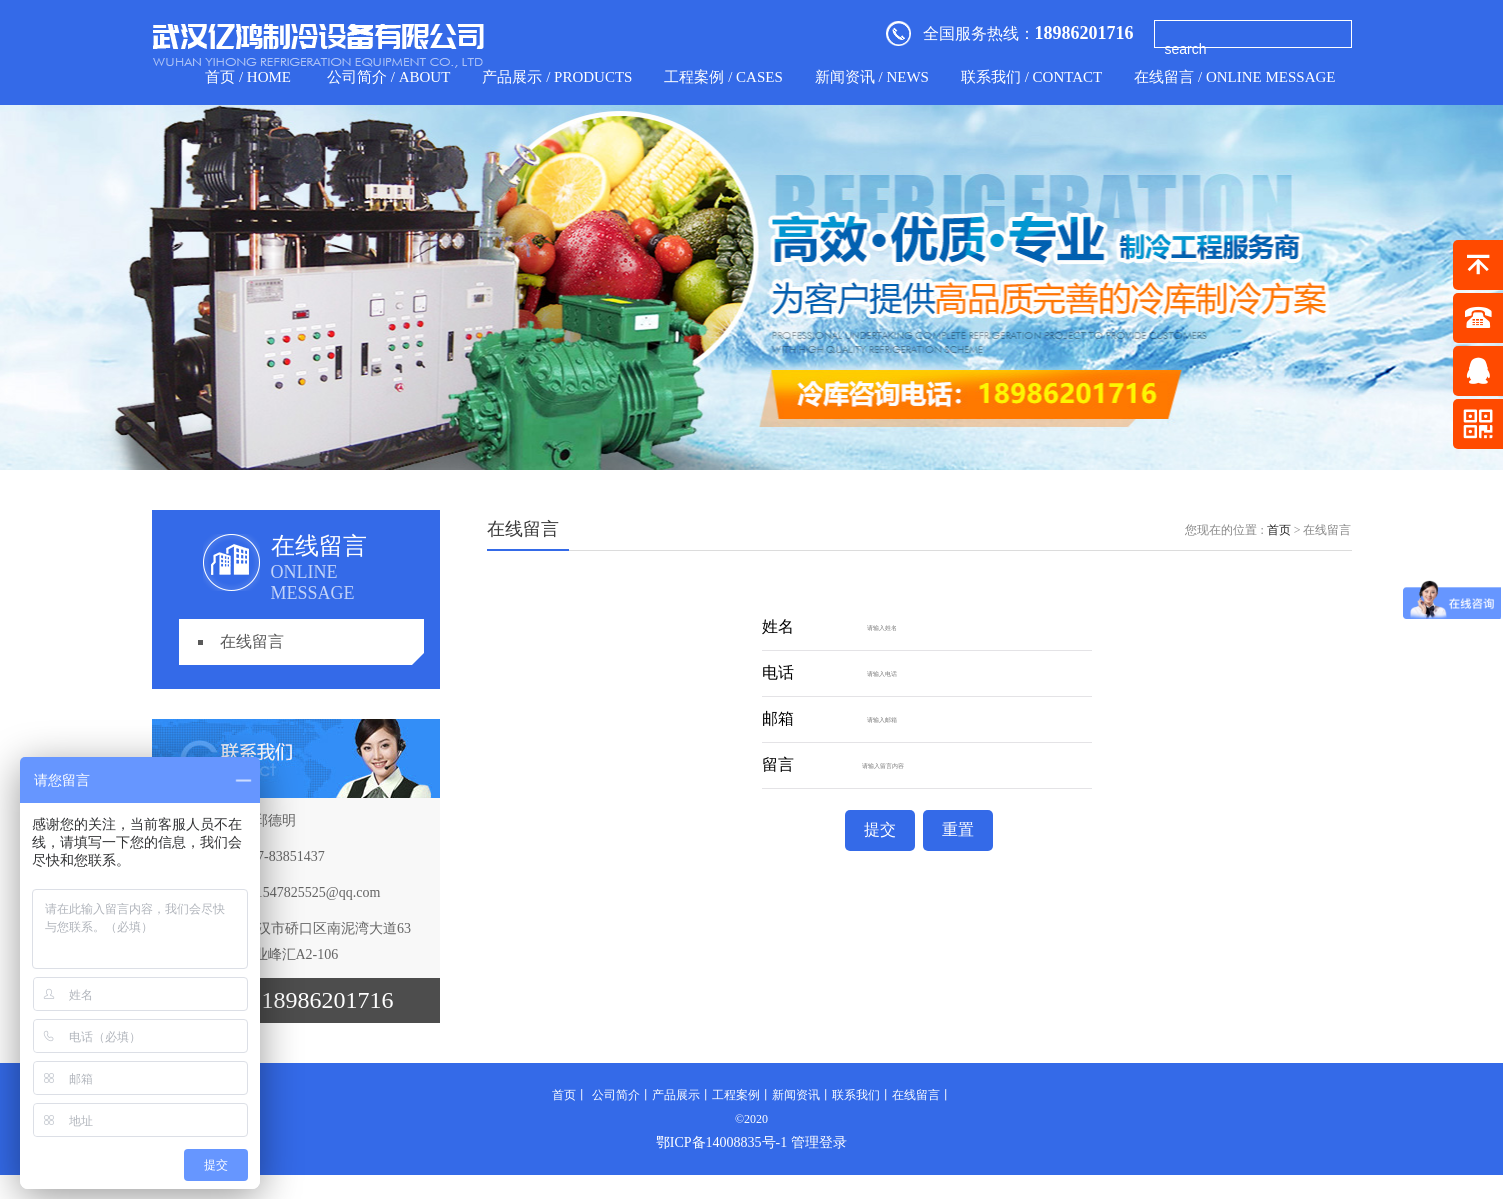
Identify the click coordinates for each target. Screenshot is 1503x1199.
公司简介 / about (388, 77)
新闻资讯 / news (872, 77)
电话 (778, 673)
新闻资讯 (796, 1095)
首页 (1279, 530)
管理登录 (819, 1142)
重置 (958, 829)
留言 (778, 765)
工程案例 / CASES (723, 77)
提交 (880, 829)
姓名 (778, 627)
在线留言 (252, 641)
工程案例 (736, 1095)
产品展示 (676, 1095)
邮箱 (778, 719)
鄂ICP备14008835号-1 (721, 1142)
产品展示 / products (557, 77)
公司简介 (616, 1095)
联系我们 (856, 1095)
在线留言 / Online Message (1234, 77)
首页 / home (248, 77)
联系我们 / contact (1031, 77)
